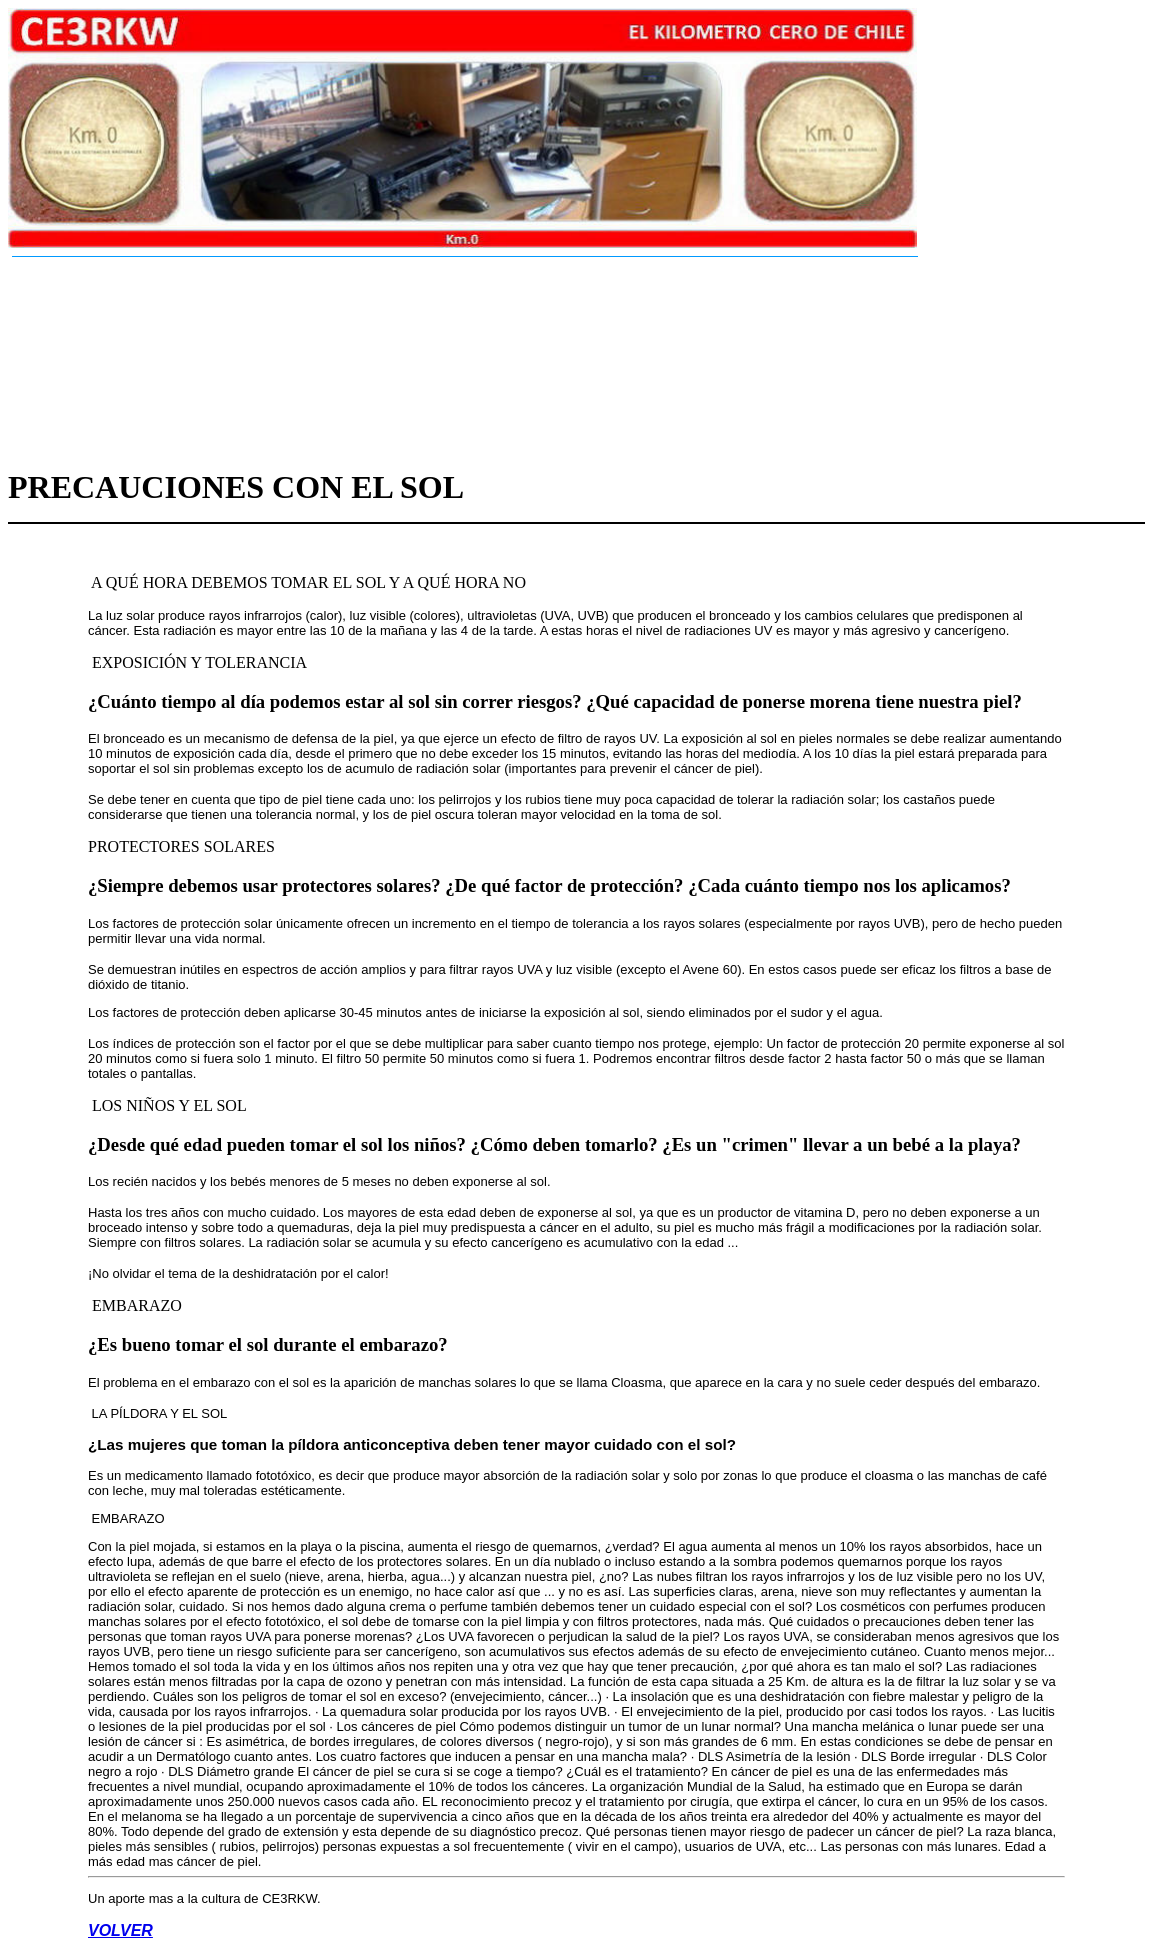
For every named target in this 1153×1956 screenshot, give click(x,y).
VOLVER (120, 1930)
